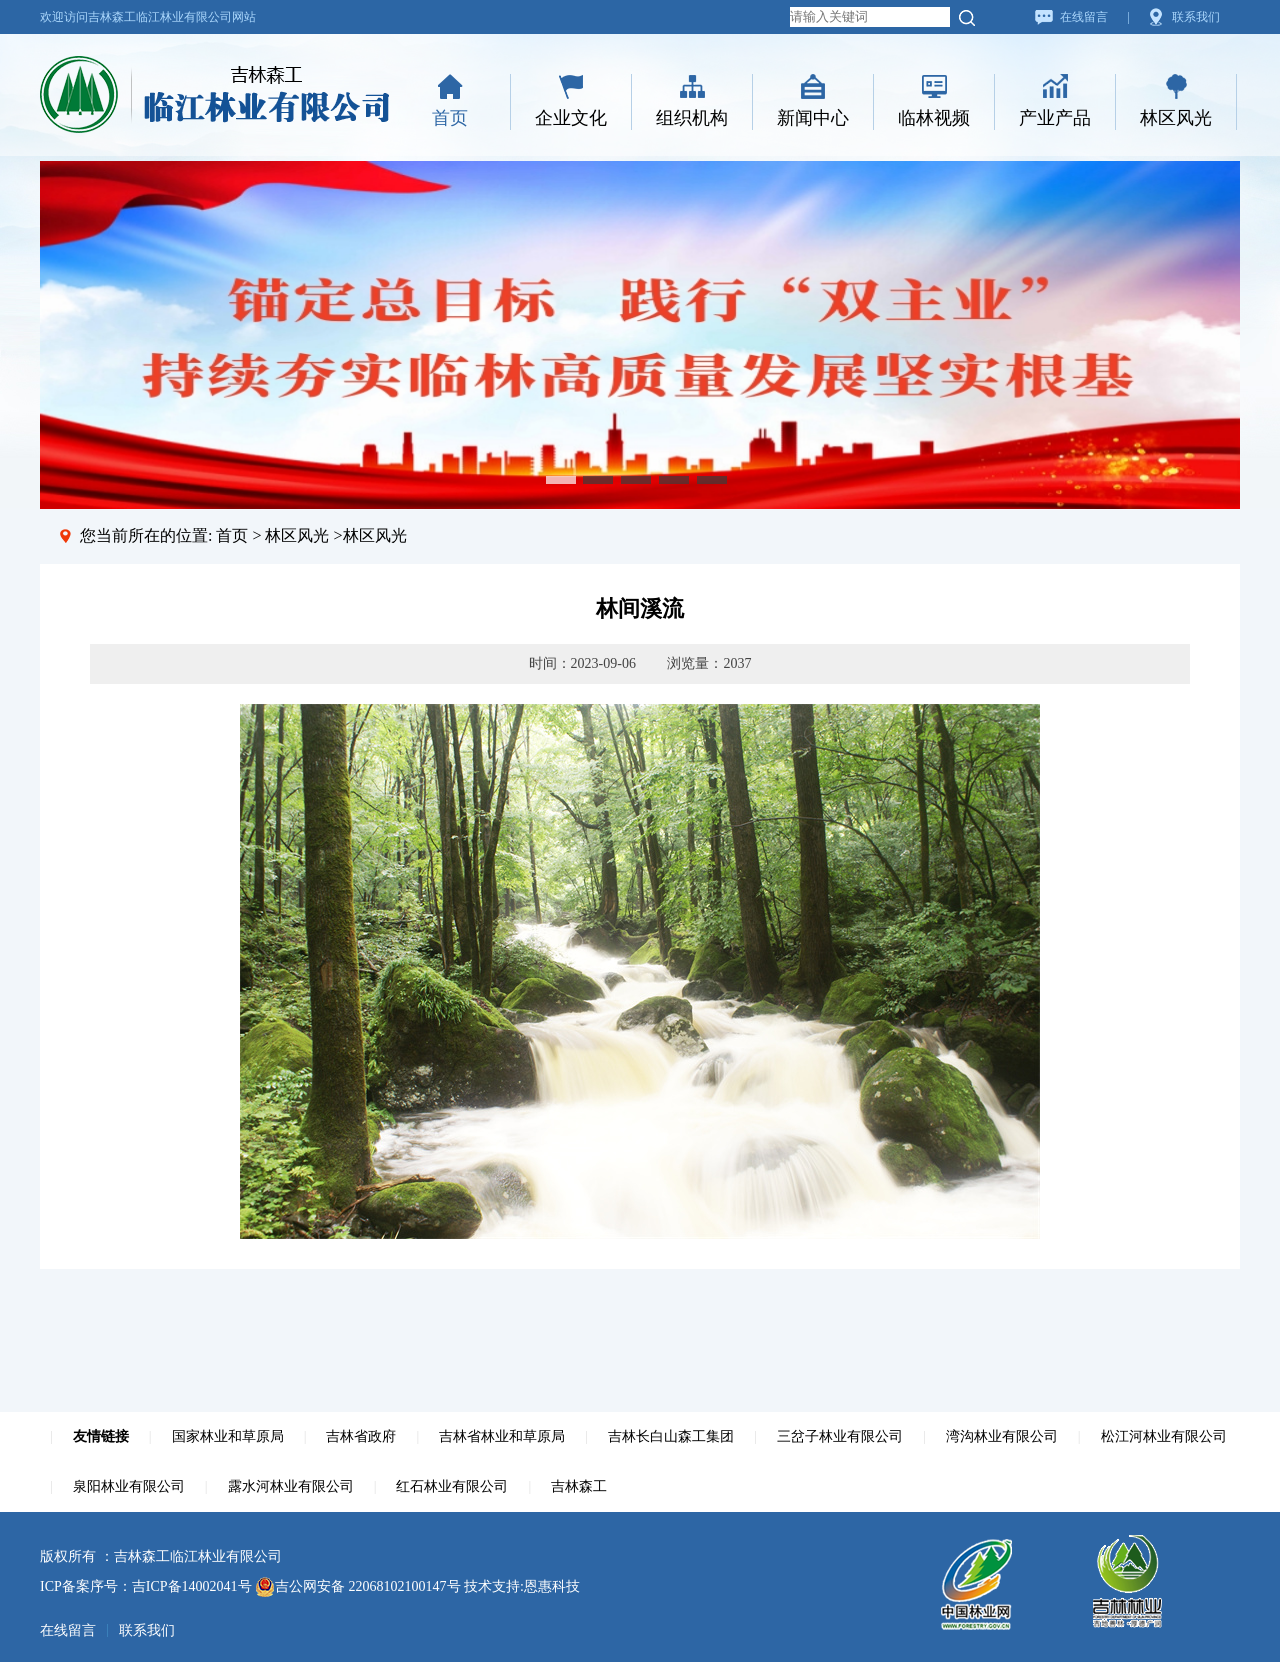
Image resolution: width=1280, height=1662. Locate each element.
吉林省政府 (361, 1436)
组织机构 (692, 118)
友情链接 (101, 1436)
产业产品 (1055, 118)
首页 (450, 118)
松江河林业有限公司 (1164, 1436)
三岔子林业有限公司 (840, 1436)
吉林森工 (579, 1486)
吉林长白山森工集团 (671, 1436)
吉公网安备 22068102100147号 (358, 1586)
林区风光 (1176, 118)
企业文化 (571, 118)
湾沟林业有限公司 (1002, 1436)
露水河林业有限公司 (291, 1486)
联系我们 (1196, 17)
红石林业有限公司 (452, 1486)
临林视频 (934, 118)
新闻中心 (813, 118)
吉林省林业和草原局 (502, 1436)
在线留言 (1084, 17)
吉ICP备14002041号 (192, 1586)
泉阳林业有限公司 (129, 1486)
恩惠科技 (552, 1586)
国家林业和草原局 (228, 1436)
